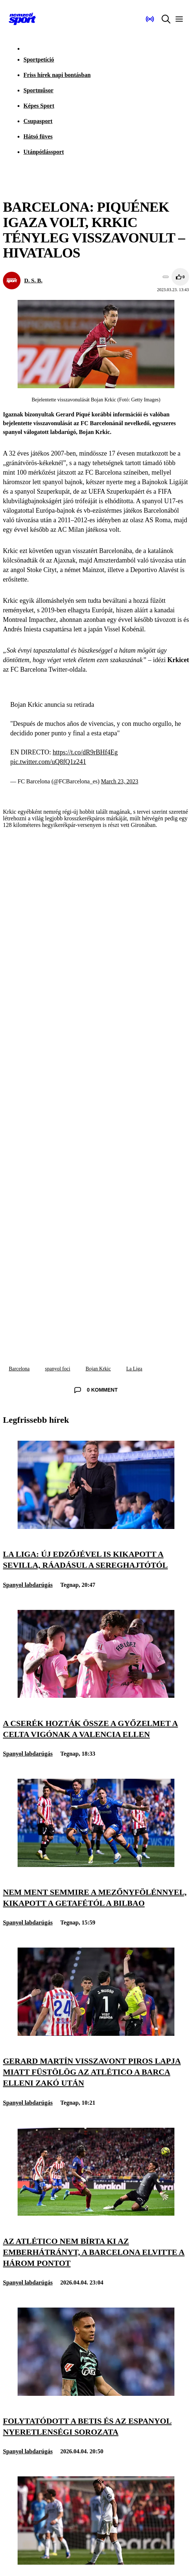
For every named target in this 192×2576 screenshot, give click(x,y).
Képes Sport (38, 106)
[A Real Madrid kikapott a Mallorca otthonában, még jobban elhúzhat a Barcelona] (96, 2563)
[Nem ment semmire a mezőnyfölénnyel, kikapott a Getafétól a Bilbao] (96, 1865)
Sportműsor (38, 90)
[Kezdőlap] (22, 19)
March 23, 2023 (120, 781)
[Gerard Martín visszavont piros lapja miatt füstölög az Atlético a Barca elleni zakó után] (96, 2034)
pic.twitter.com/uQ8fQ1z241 (48, 761)
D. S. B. (33, 280)
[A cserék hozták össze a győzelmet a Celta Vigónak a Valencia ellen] (96, 1696)
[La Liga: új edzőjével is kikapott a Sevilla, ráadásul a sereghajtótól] (96, 1527)
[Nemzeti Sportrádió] (150, 19)
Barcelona (19, 1368)
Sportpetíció (38, 59)
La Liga (134, 1368)
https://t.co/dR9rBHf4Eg (85, 752)
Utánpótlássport (43, 152)
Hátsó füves (38, 136)
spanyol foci (57, 1368)
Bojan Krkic (98, 1368)
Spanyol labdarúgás (28, 1585)
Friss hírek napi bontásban (57, 75)
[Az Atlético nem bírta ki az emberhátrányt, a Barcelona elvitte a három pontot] (96, 2214)
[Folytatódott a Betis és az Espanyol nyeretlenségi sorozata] (96, 2394)
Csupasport (37, 121)
